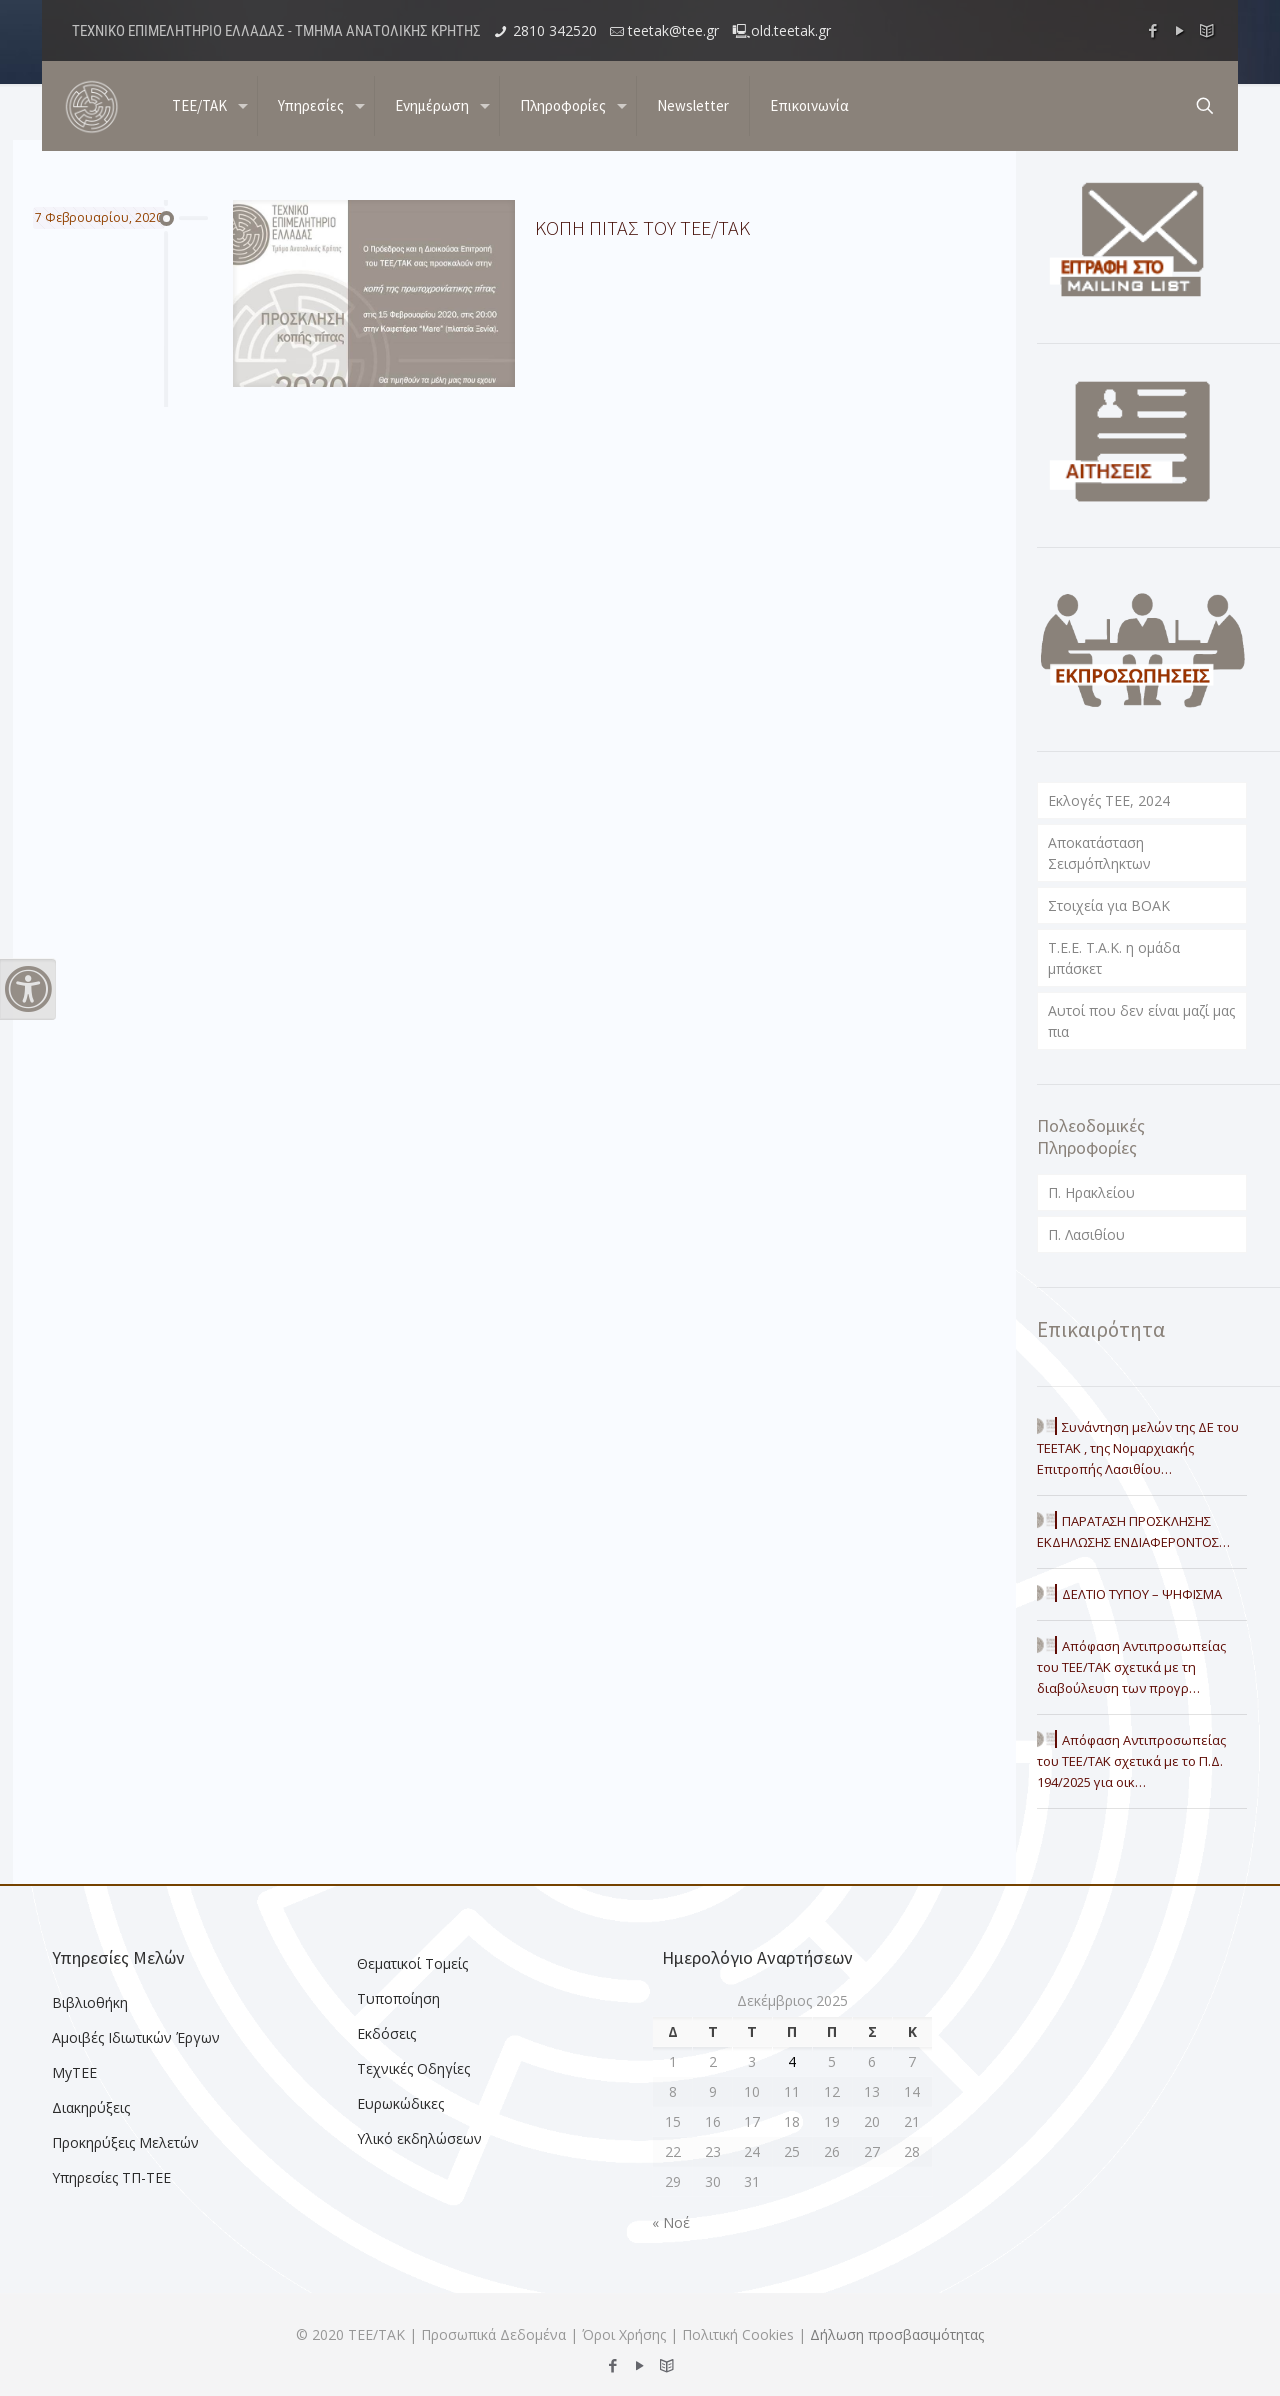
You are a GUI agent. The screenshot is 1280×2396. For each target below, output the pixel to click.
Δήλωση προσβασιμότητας (897, 2334)
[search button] (1205, 106)
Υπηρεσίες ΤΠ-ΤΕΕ (111, 2177)
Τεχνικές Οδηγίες (413, 2068)
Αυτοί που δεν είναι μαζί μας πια (1141, 1021)
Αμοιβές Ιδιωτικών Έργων (136, 2037)
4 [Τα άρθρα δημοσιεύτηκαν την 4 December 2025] (792, 2061)
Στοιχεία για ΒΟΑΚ (1109, 905)
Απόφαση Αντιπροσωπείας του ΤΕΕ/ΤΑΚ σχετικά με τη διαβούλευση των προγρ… (1131, 1667)
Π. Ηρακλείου (1091, 1192)
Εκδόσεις (386, 2033)
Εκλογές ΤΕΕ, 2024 (1109, 800)
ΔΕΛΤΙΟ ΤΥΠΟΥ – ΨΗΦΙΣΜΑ (1142, 1594)
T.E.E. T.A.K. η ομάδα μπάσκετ (1114, 958)
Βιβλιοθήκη (90, 2002)
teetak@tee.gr (673, 30)
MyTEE (74, 2072)
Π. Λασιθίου (1086, 1234)
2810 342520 (555, 30)
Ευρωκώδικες (400, 2103)
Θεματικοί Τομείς (412, 1963)
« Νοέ (671, 2222)
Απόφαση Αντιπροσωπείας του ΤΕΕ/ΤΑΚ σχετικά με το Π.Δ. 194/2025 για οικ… (1131, 1761)
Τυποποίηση (398, 1998)
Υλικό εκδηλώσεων (419, 2138)
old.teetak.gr (791, 30)
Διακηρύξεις (91, 2107)
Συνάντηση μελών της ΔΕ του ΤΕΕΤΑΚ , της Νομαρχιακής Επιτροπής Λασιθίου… (1138, 1448)
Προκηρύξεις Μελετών (125, 2142)
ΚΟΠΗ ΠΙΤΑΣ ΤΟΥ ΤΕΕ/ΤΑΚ (642, 227)
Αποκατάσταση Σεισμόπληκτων (1099, 853)
